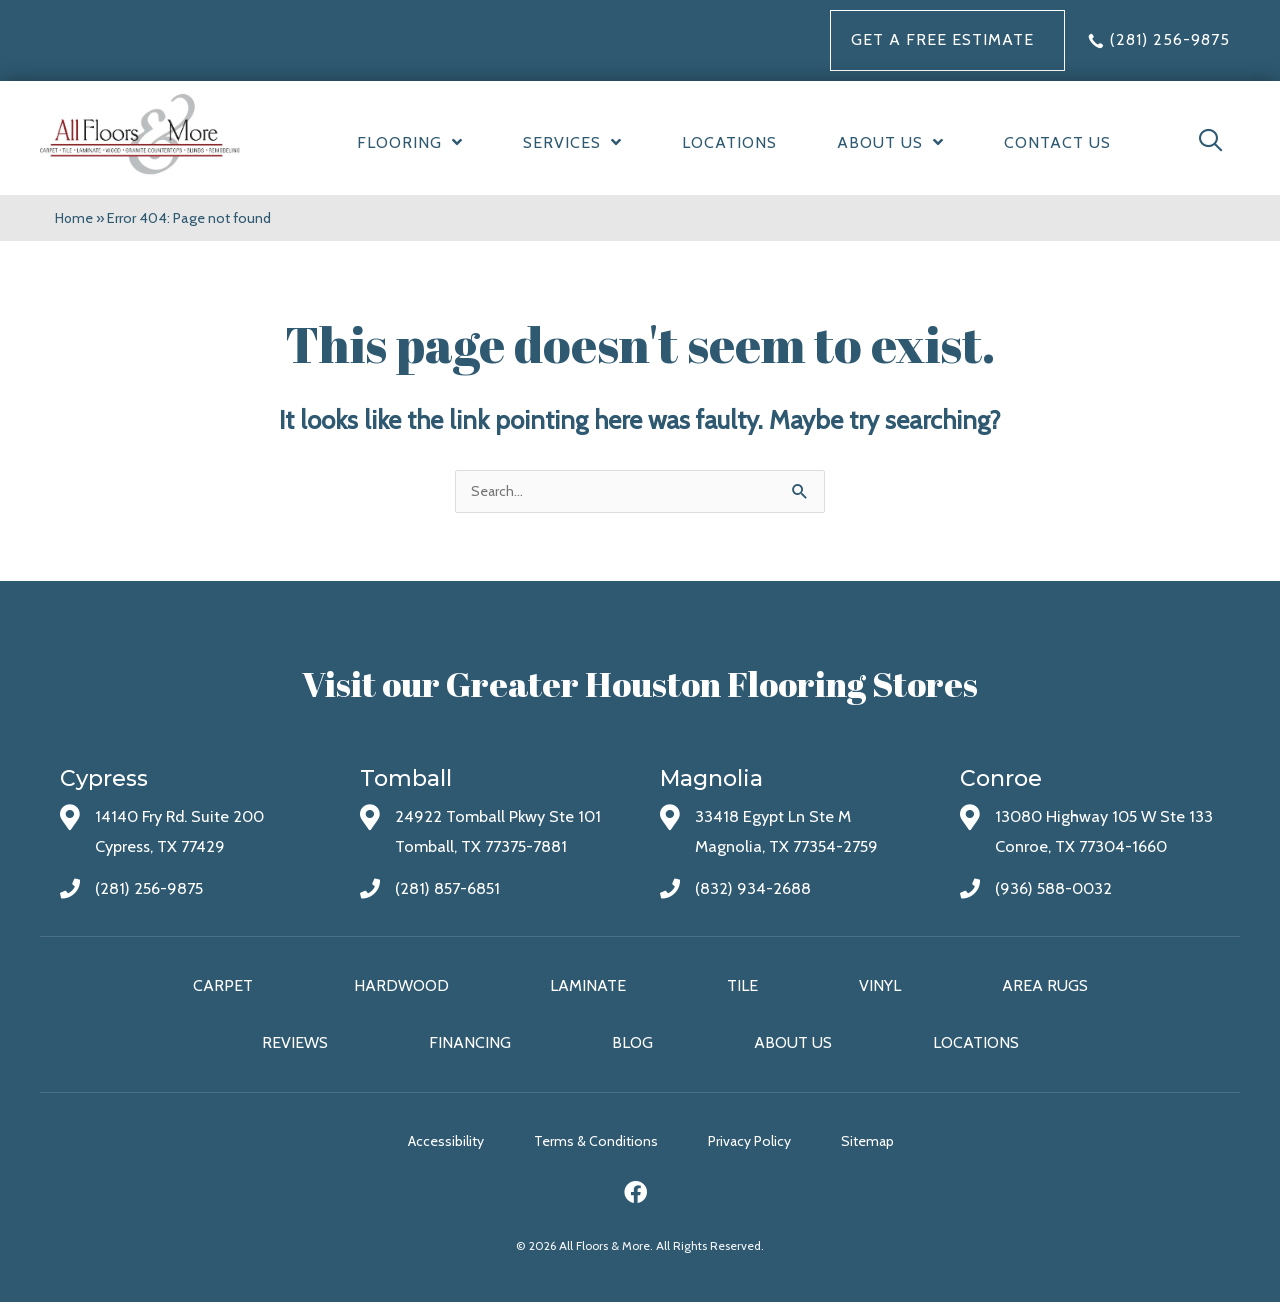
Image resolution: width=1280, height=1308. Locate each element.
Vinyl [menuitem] (880, 987)
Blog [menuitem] (632, 1045)
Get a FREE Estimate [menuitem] (942, 39)
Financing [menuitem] (470, 1045)
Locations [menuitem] (976, 1045)
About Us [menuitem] (793, 1045)
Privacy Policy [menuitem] (764, 1146)
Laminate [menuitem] (588, 987)
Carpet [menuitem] (223, 987)
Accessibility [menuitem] (431, 1146)
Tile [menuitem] (742, 987)
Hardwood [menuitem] (401, 987)
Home (75, 218)
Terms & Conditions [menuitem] (596, 1146)
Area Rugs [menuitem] (1045, 987)
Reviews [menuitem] (295, 1045)
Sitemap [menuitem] (897, 1146)
